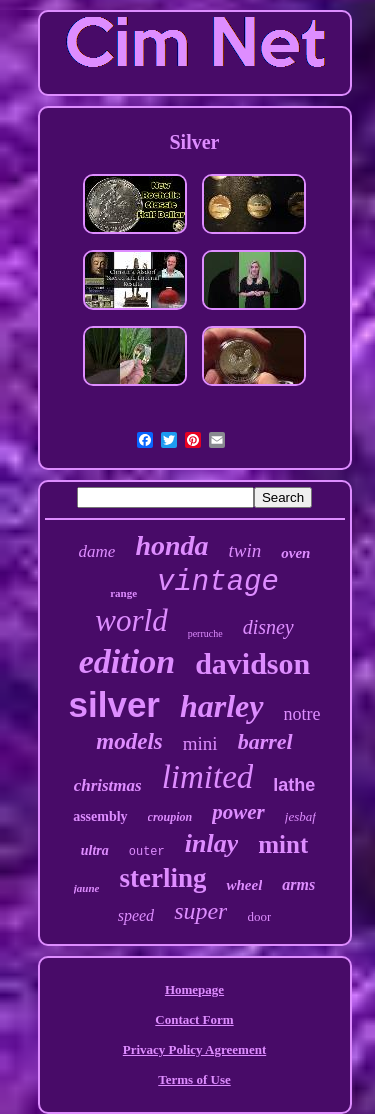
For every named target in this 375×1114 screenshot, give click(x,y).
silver (114, 704)
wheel (244, 885)
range (123, 593)
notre (302, 714)
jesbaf (300, 816)
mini (200, 743)
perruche (205, 633)
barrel (265, 741)
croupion (170, 817)
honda (171, 545)
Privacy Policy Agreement (194, 1049)
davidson (252, 663)
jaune (87, 888)
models (129, 741)
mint (283, 844)
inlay (211, 843)
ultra (95, 850)
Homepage (194, 989)
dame (97, 551)
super (200, 911)
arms (298, 884)
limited (208, 777)
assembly (100, 816)
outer (147, 852)
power (238, 812)
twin (245, 550)
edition (127, 661)
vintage (218, 582)
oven (295, 553)
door (259, 916)
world (131, 620)
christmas (108, 785)
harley (222, 706)
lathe (294, 785)
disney (268, 627)
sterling (162, 878)
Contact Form (194, 1019)
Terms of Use (194, 1079)
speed (136, 915)
